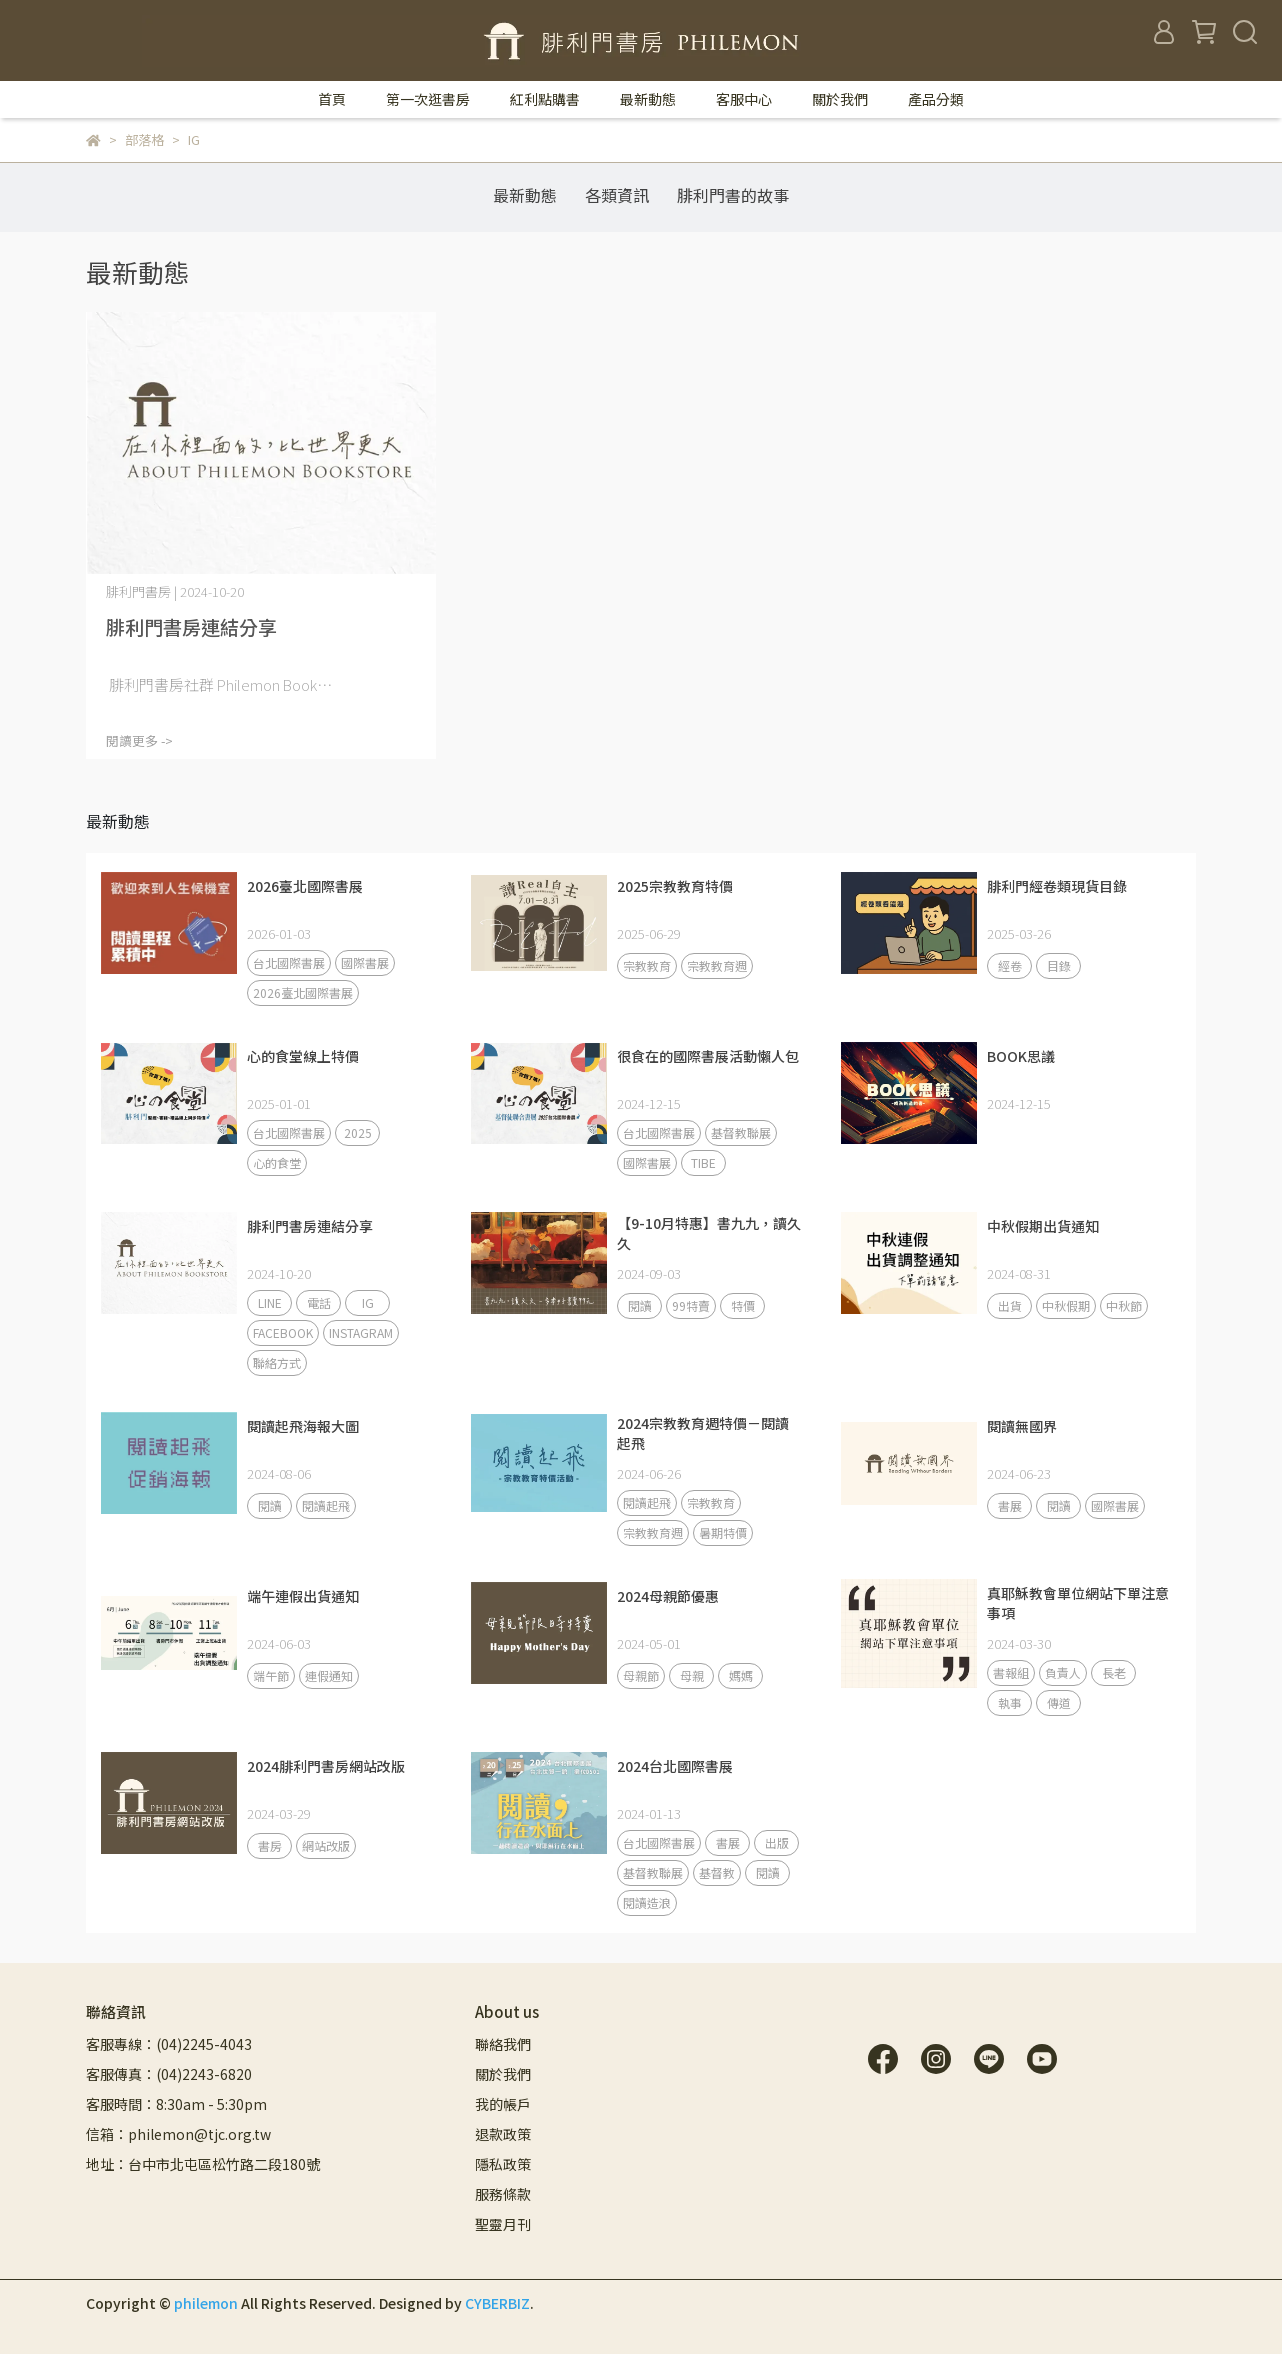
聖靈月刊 (503, 2224)
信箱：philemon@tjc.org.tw (178, 2134)
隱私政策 (503, 2164)
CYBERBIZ (497, 2303)
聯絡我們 (503, 2044)
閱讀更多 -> (139, 740)
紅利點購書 (545, 99)
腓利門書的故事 (733, 195)
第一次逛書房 (428, 99)
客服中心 (744, 99)
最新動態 (648, 99)
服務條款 (503, 2194)
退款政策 (503, 2134)
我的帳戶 (503, 2104)
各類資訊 (617, 195)
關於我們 (840, 99)
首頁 (332, 99)
